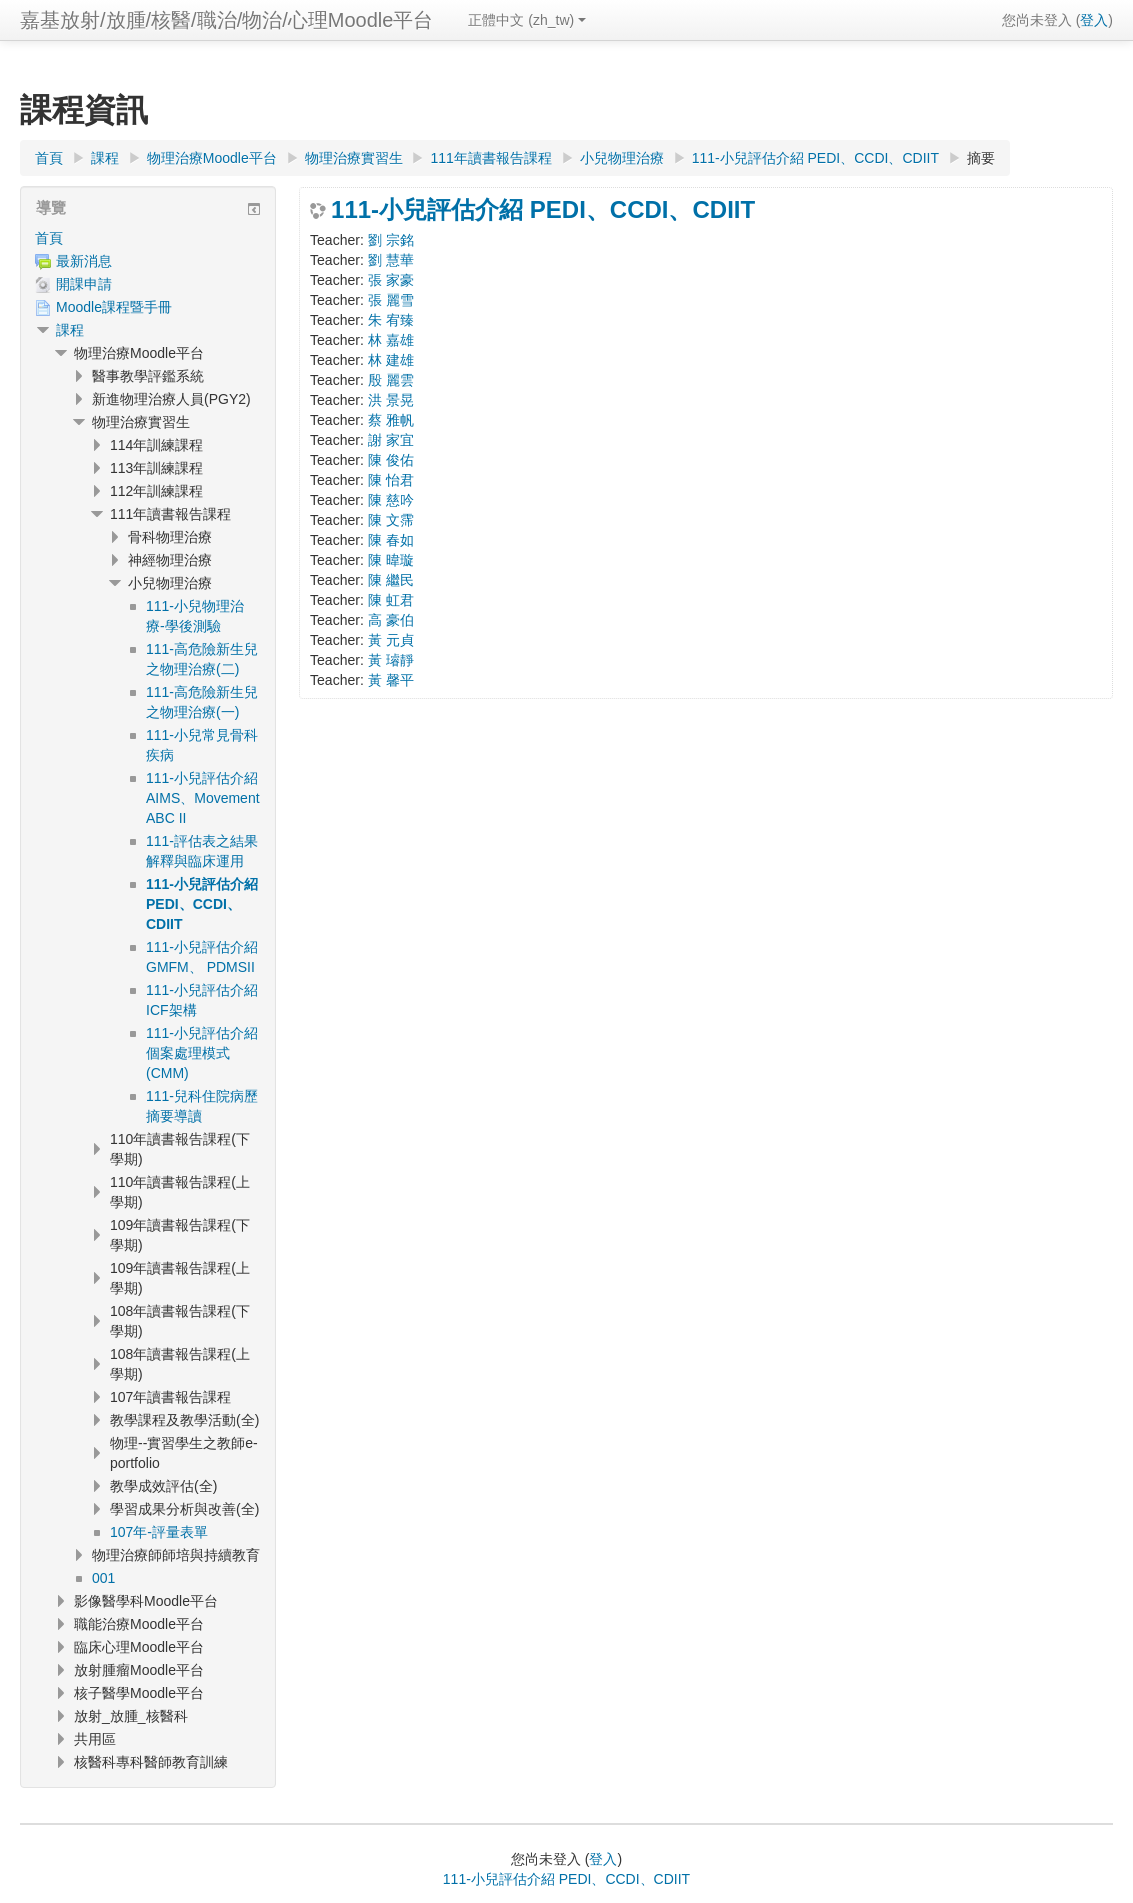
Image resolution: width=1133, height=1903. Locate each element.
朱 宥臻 (391, 320)
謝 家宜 (391, 440)
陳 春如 (391, 540)
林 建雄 (391, 360)
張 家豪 (391, 280)
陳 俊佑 (391, 460)
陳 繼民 (391, 580)
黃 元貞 (391, 640)
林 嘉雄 (391, 340)
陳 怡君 (391, 480)
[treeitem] (148, 238)
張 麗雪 (391, 300)
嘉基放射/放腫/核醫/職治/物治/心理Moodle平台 (226, 20)
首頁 (49, 238)
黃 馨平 (391, 680)
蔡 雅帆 (391, 420)
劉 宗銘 (391, 240)
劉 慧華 (391, 260)
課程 (70, 330)
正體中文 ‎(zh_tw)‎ (527, 20)
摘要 (981, 158)
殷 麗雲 (391, 380)
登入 (1094, 20)
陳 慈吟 (391, 500)
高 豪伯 (391, 620)
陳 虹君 (391, 600)
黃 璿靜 (391, 660)
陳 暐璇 (391, 560)
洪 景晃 (391, 400)
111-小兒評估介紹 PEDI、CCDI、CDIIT (543, 210)
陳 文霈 (391, 520)
